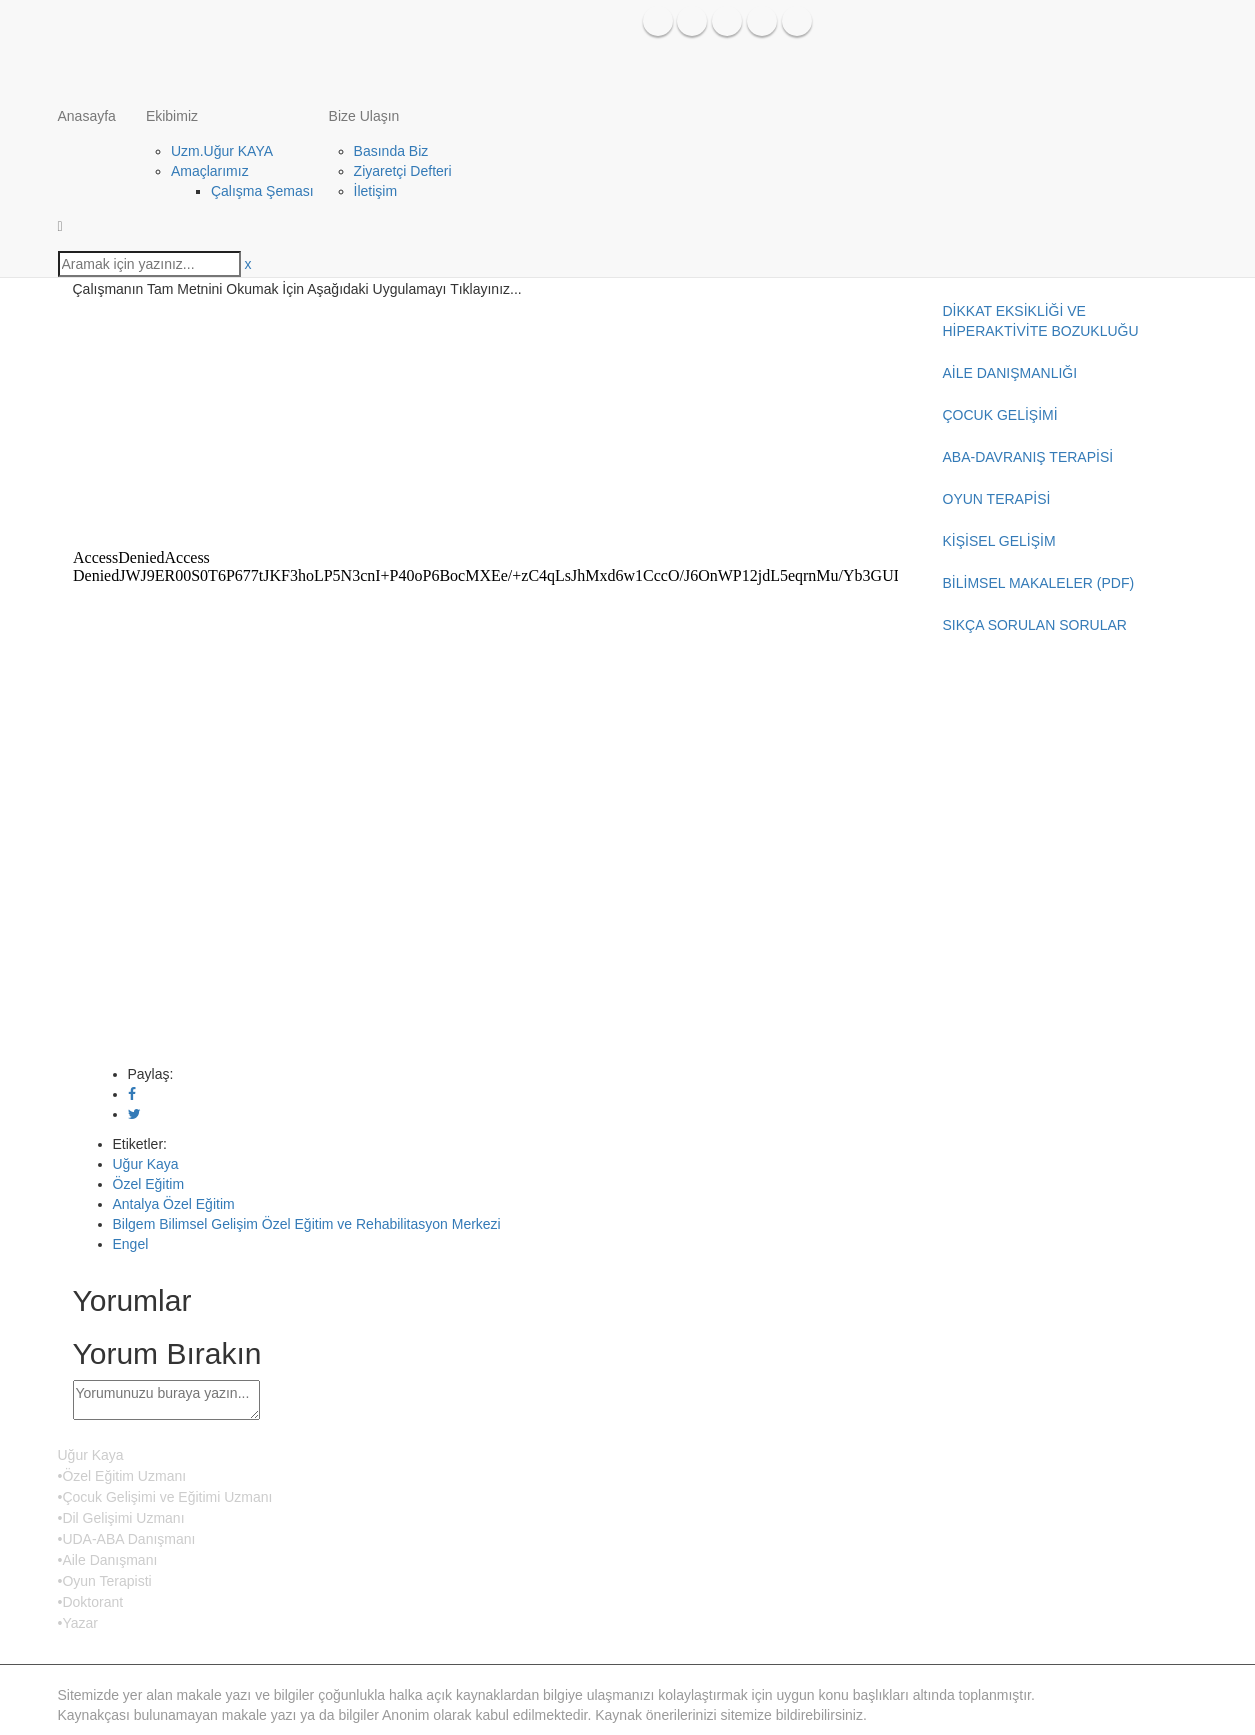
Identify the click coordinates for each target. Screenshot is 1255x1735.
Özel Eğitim (149, 1184)
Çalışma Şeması (262, 191)
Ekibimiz (172, 116)
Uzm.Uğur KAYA (222, 151)
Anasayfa (87, 116)
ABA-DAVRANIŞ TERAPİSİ (1028, 457)
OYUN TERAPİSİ (997, 499)
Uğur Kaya (146, 1164)
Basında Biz (391, 151)
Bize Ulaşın (364, 116)
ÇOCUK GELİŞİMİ (1000, 415)
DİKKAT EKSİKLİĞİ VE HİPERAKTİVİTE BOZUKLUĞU (1041, 321)
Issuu (762, 21)
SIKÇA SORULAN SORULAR (1035, 625)
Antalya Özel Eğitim (174, 1204)
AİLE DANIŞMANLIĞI (1010, 373)
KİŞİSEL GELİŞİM (999, 541)
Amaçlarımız (210, 171)
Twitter (692, 21)
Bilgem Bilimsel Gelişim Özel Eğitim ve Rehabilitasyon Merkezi (307, 1224)
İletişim (376, 191)
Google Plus (797, 21)
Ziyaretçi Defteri (403, 171)
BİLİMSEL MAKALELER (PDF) (1039, 583)
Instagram (727, 21)
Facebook (658, 21)
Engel (131, 1244)
